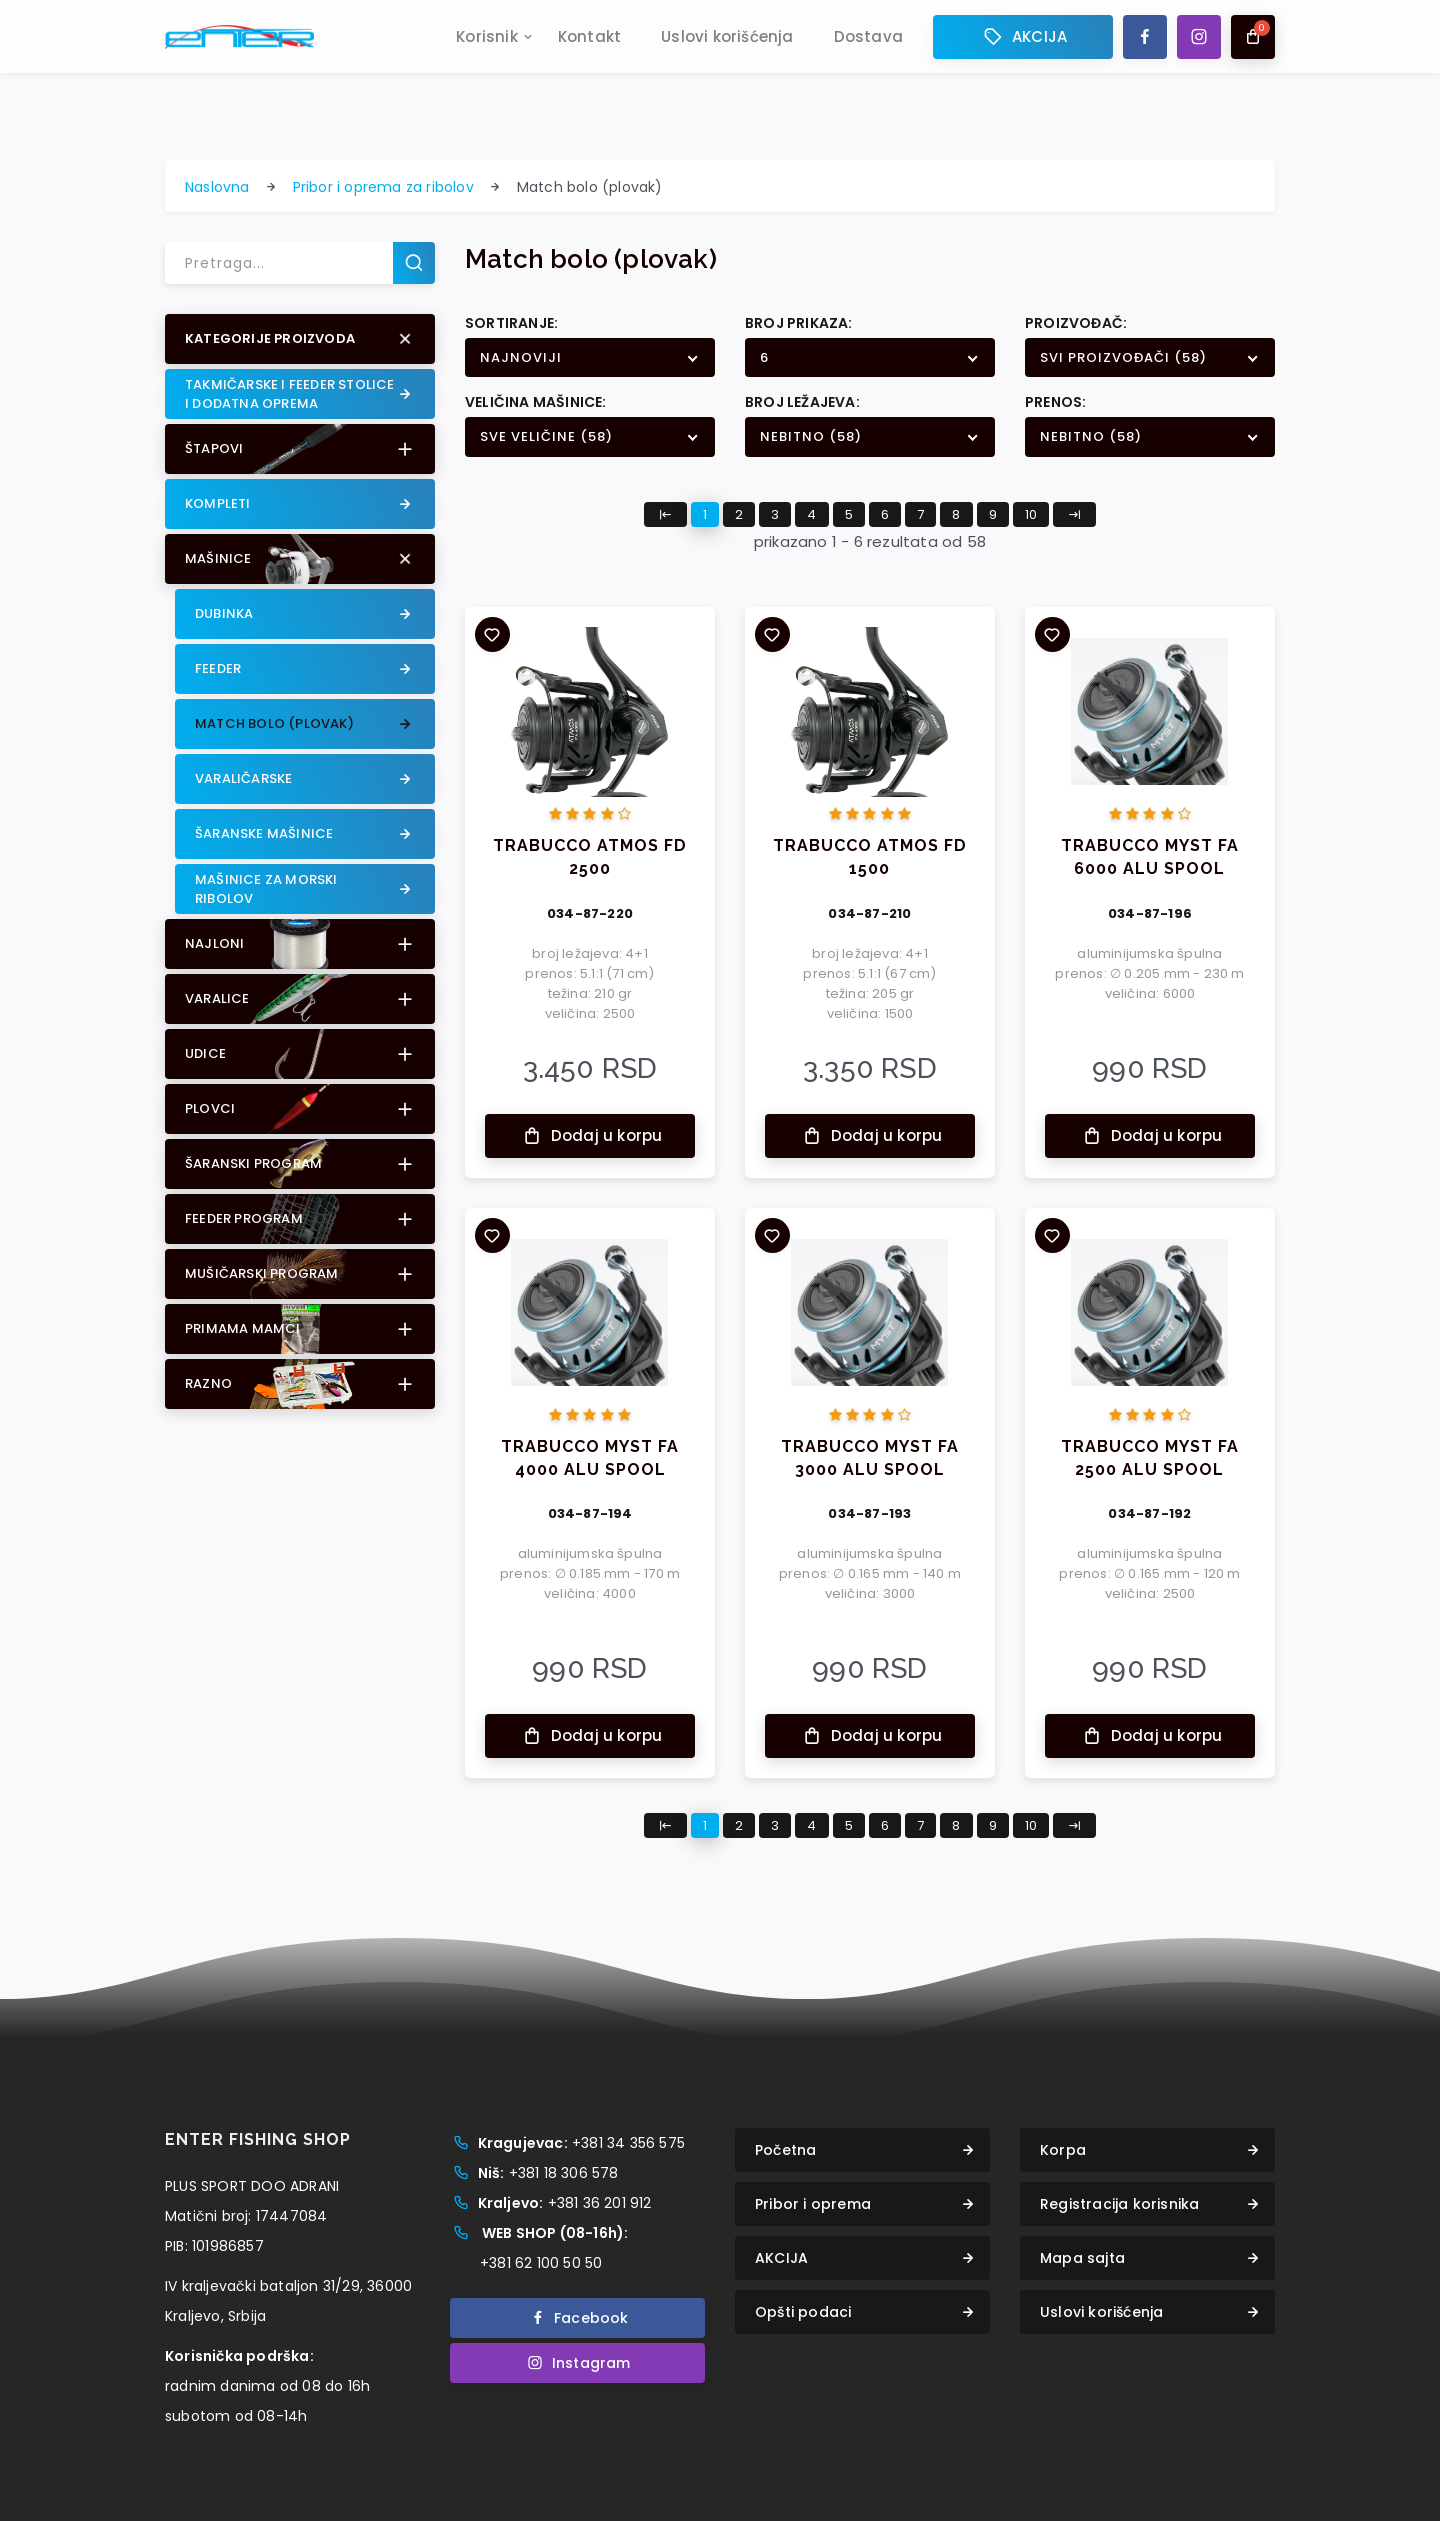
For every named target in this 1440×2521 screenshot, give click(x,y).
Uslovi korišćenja (727, 46)
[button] (300, 339)
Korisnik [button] (487, 46)
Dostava (868, 46)
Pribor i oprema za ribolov (383, 187)
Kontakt (589, 46)
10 (1031, 514)
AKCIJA (1023, 47)
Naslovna (217, 187)
